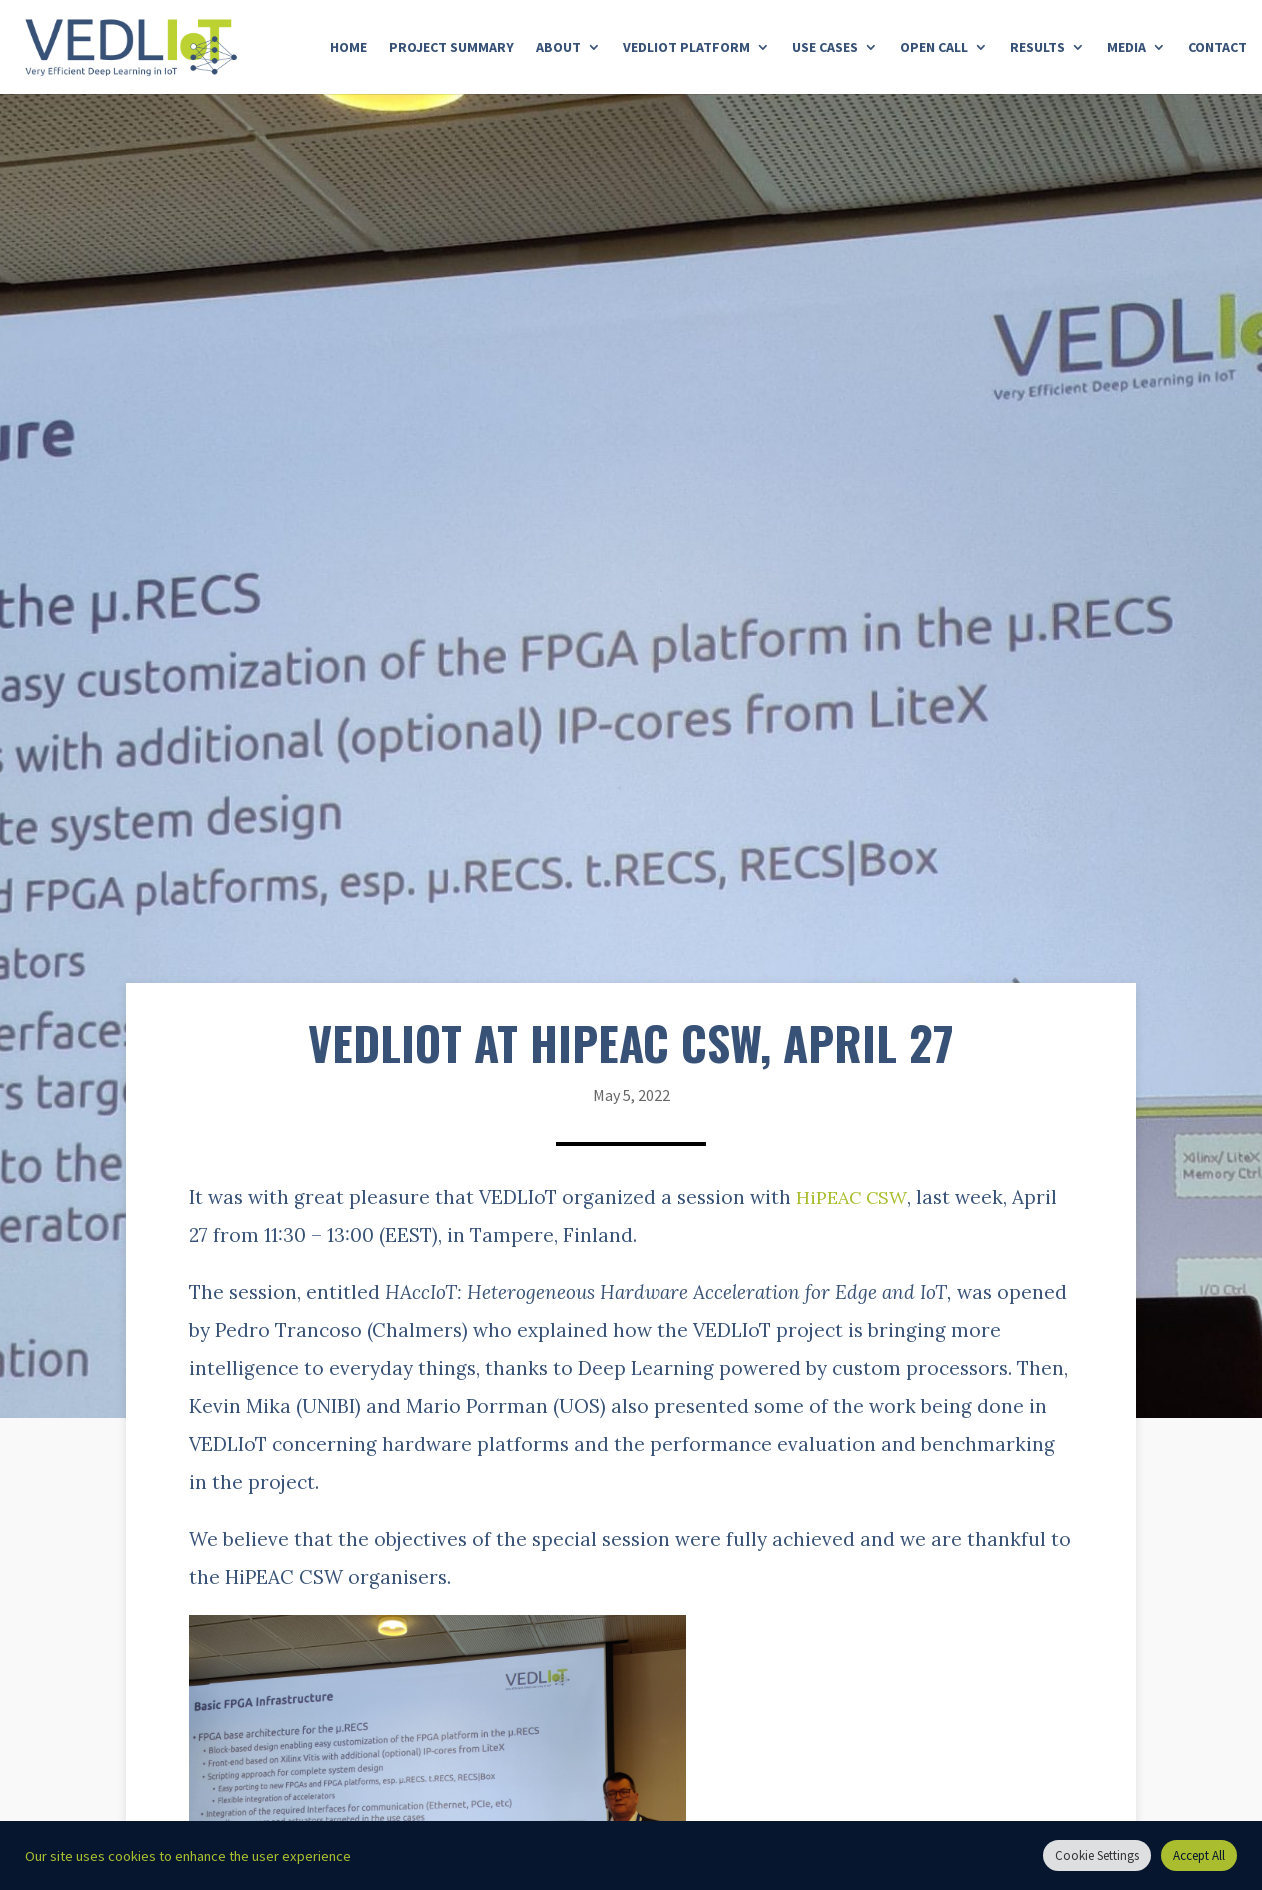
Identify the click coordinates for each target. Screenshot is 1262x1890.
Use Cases (825, 48)
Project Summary (451, 48)
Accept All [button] (1199, 1855)
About (558, 48)
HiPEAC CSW (854, 1197)
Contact (1217, 48)
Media (1126, 48)
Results (1037, 48)
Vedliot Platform (686, 48)
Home (348, 48)
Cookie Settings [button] (1097, 1855)
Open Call (934, 48)
